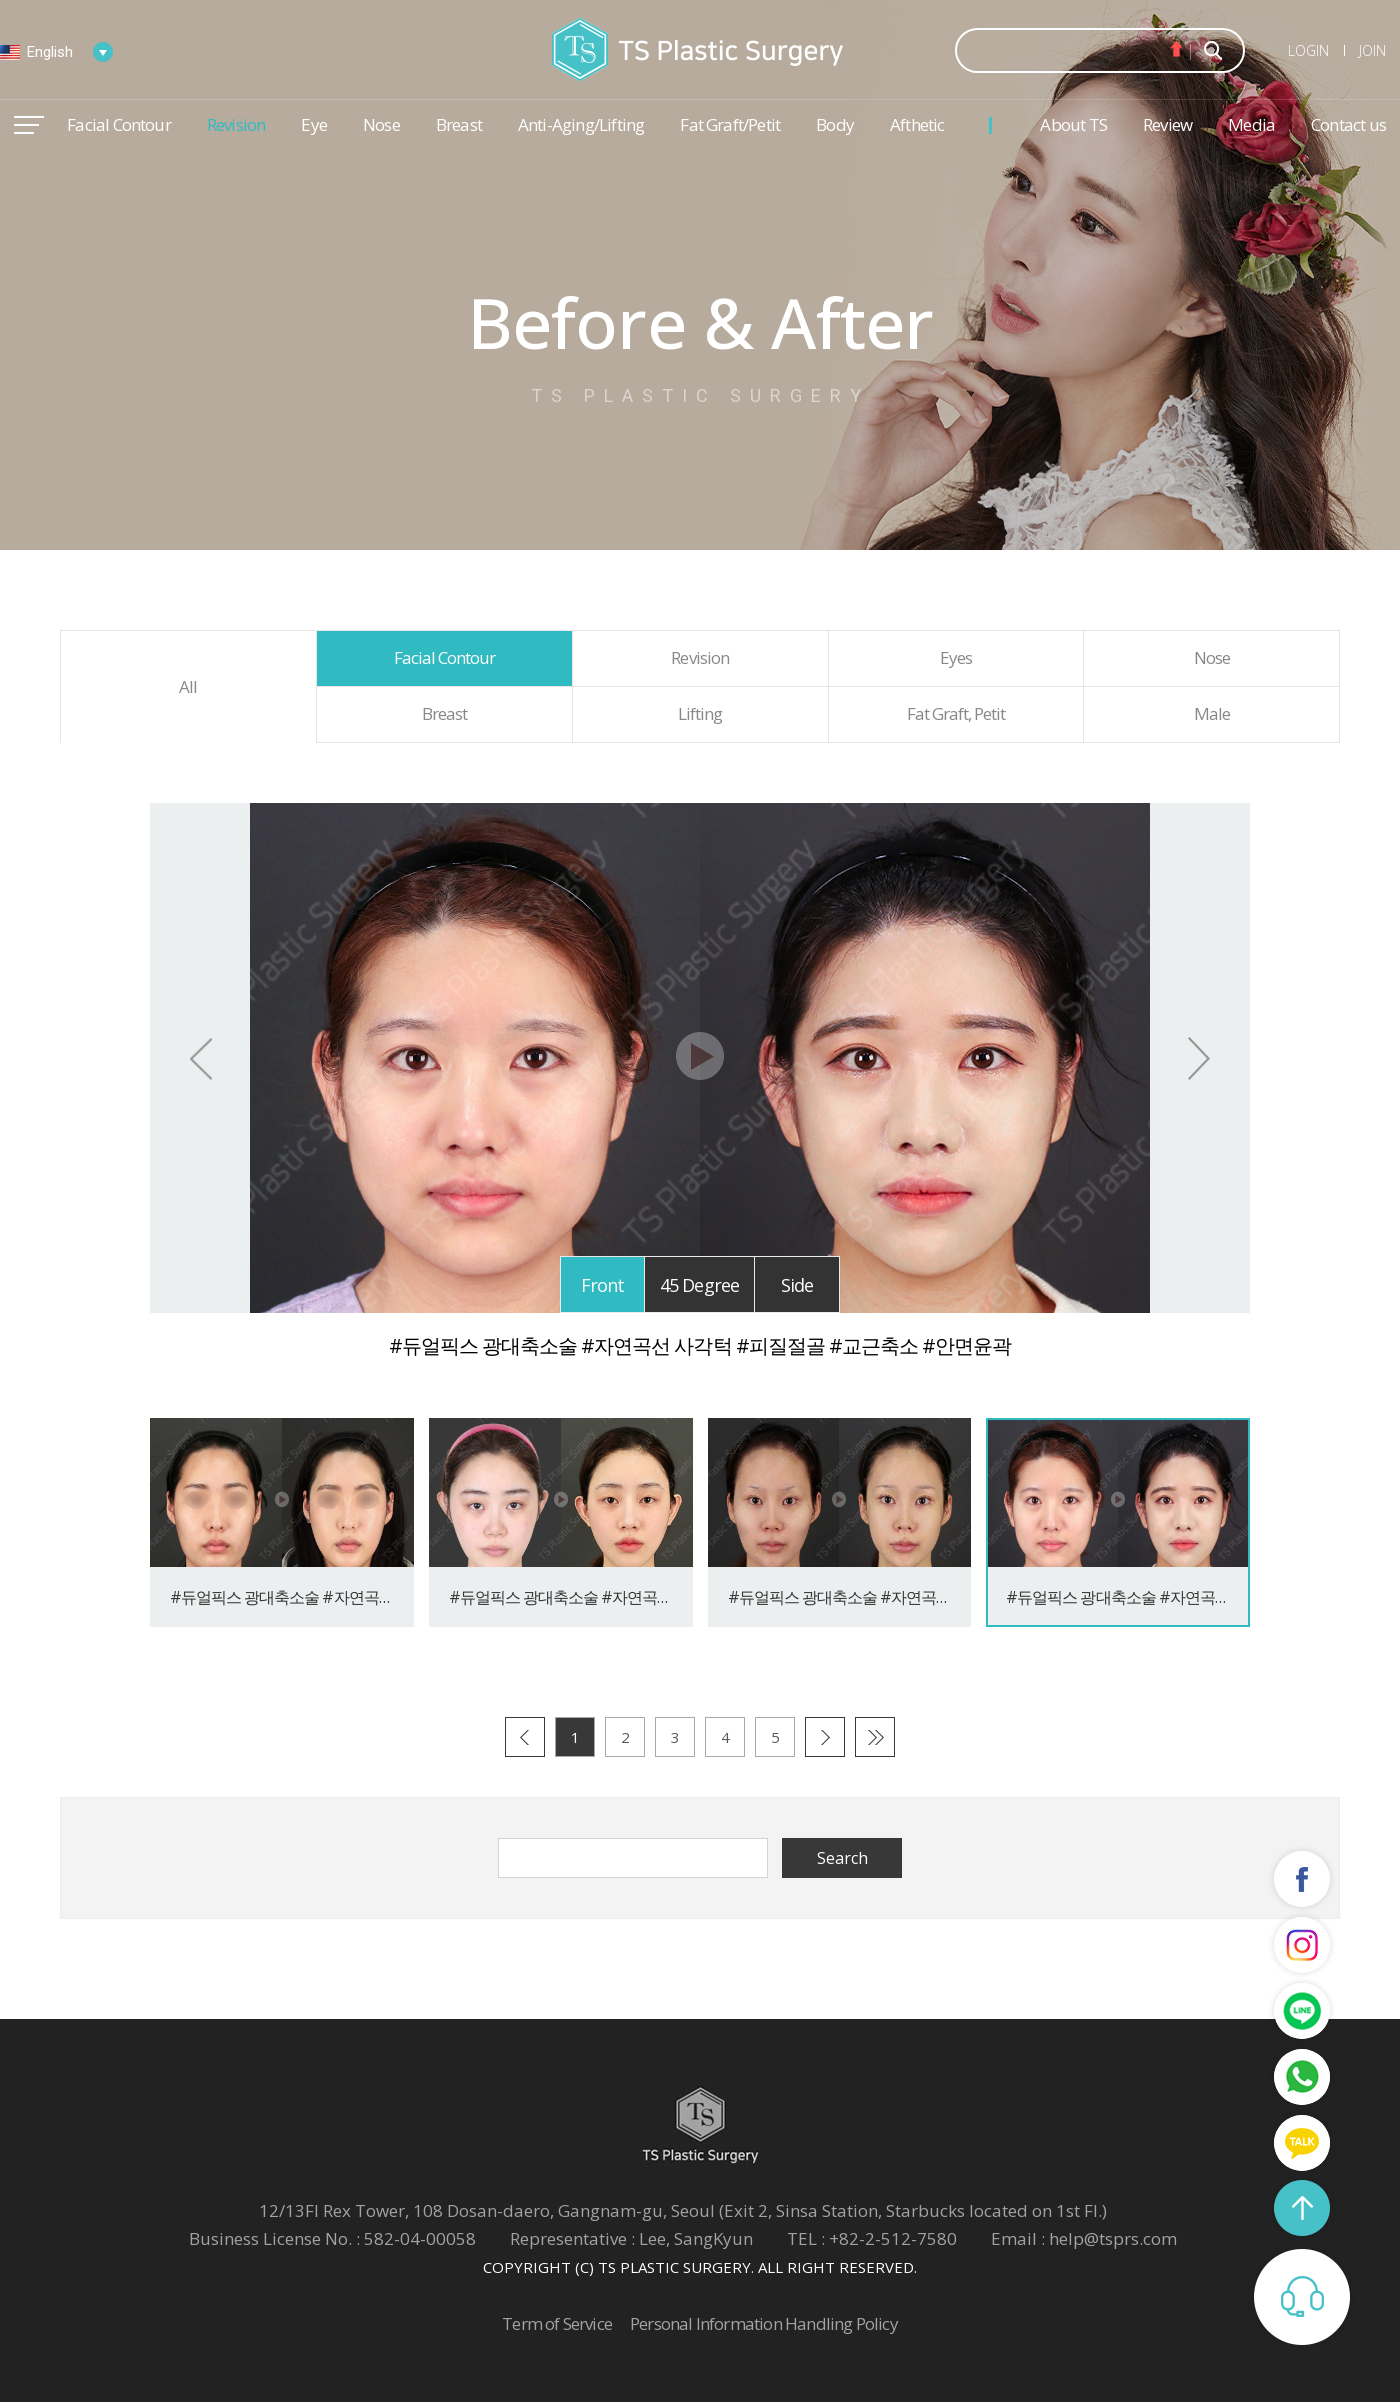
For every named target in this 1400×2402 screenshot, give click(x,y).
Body (835, 124)
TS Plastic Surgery (700, 49)
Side (797, 1285)
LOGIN (1308, 50)
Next (1199, 1058)
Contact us (1348, 124)
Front (602, 1285)
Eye (314, 124)
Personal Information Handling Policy (764, 2323)
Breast (459, 124)
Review (1167, 124)
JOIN (1372, 50)
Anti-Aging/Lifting (581, 124)
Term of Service (557, 2323)
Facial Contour (119, 124)
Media (1251, 124)
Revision (236, 124)
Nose (381, 124)
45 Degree (699, 1285)
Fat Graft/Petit (730, 124)
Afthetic (917, 124)
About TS (1073, 124)
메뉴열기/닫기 (29, 125)
